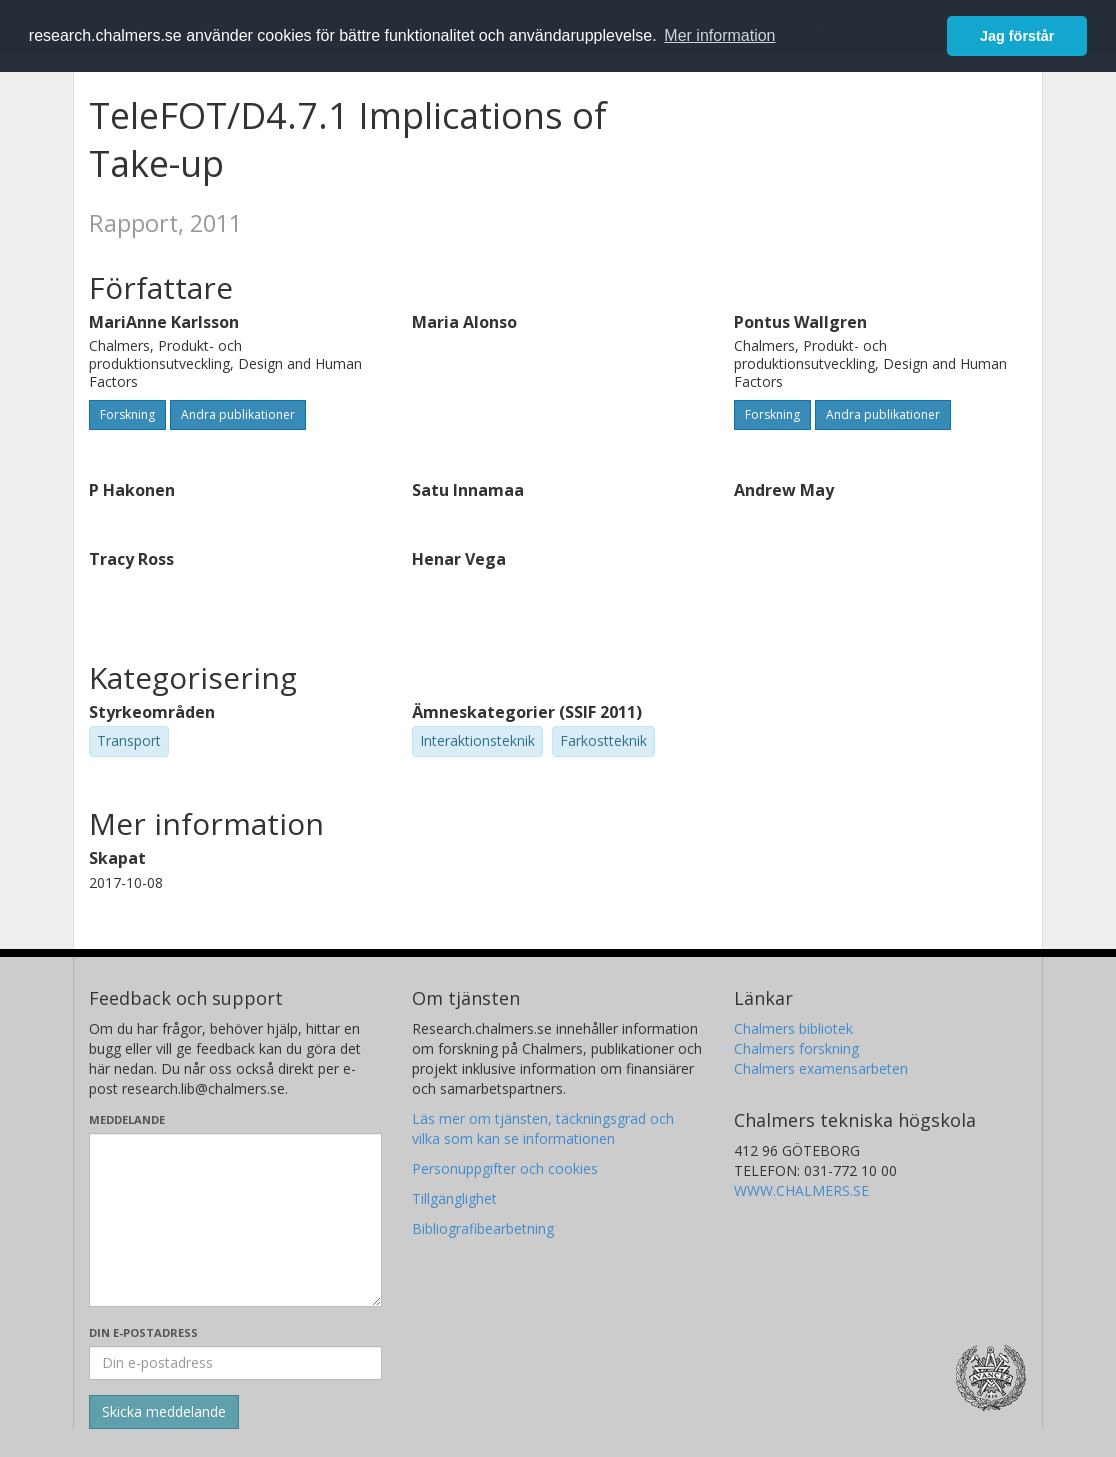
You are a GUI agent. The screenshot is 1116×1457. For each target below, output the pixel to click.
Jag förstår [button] (1017, 36)
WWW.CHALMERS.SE (801, 1190)
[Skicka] (164, 1412)
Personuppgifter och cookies (505, 1168)
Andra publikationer (238, 414)
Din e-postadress (143, 1332)
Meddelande (127, 1119)
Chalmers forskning (796, 1048)
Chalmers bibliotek (793, 1028)
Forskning (127, 414)
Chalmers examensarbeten (821, 1068)
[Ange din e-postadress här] (235, 1363)
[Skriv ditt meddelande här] (235, 1220)
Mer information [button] (719, 35)
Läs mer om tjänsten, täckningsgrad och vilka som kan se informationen (543, 1128)
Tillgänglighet (454, 1198)
